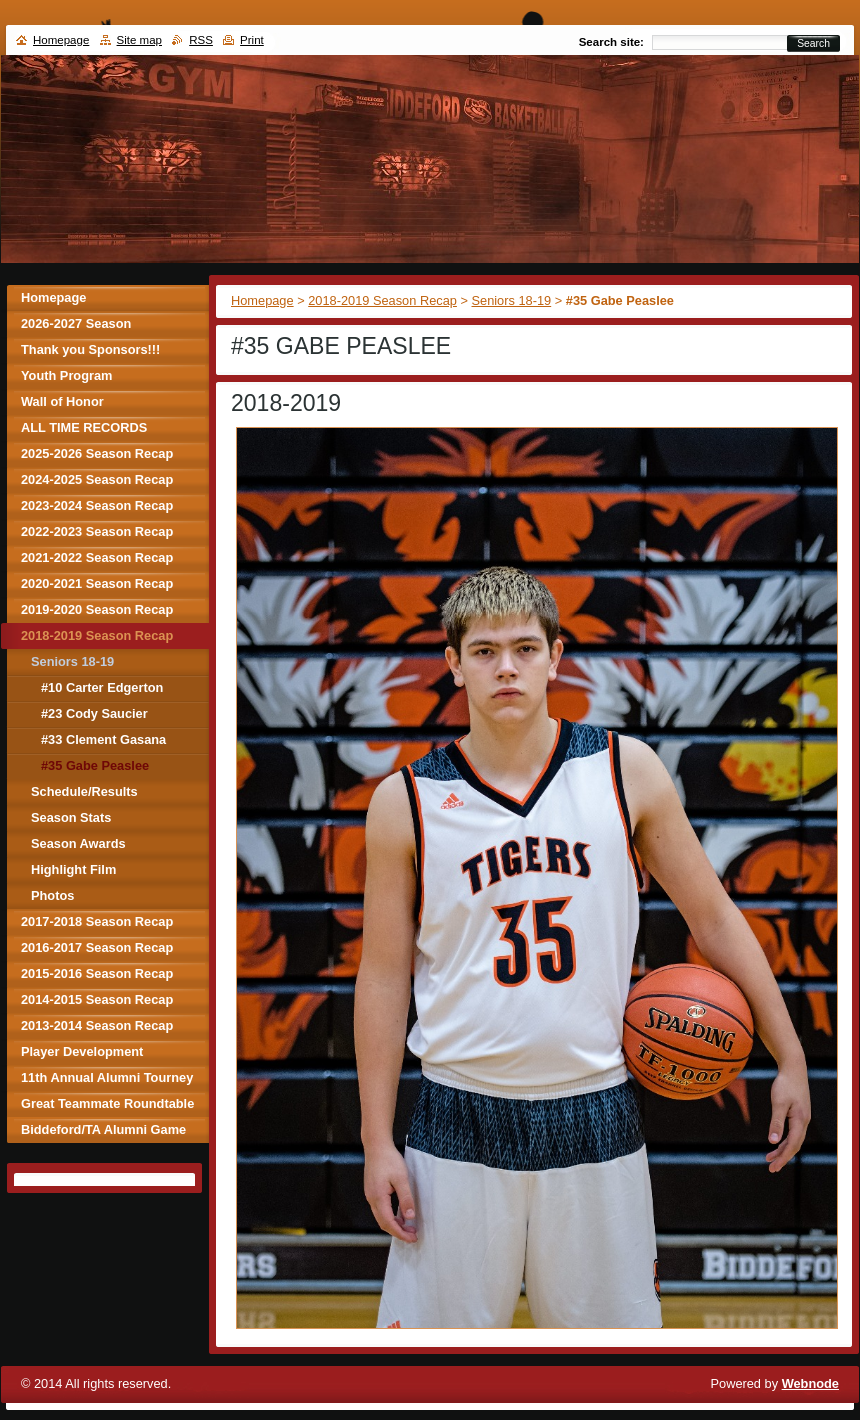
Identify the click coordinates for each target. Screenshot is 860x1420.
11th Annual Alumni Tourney (107, 1077)
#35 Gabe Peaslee (95, 765)
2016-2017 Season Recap (97, 947)
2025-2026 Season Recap (97, 453)
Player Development (82, 1051)
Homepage (262, 300)
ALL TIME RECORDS (84, 427)
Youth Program (66, 375)
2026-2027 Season (76, 323)
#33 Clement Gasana (103, 739)
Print (252, 40)
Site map (139, 40)
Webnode (810, 1383)
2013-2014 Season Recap (97, 1025)
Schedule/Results (84, 791)
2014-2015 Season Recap (97, 999)
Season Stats (71, 817)
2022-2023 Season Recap (97, 531)
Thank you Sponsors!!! (90, 349)
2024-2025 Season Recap (97, 479)
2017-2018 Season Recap (97, 921)
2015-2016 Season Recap (97, 973)
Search (813, 43)
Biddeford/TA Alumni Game (103, 1129)
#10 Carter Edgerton (102, 687)
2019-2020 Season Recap (97, 609)
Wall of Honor (62, 401)
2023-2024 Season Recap (97, 505)
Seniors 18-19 (512, 300)
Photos (52, 895)
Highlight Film (73, 869)
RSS (201, 40)
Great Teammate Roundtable (107, 1103)
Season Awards (78, 843)
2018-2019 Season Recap (382, 300)
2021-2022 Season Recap (97, 557)
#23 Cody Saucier (94, 713)
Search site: (611, 42)
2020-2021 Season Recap (97, 583)
